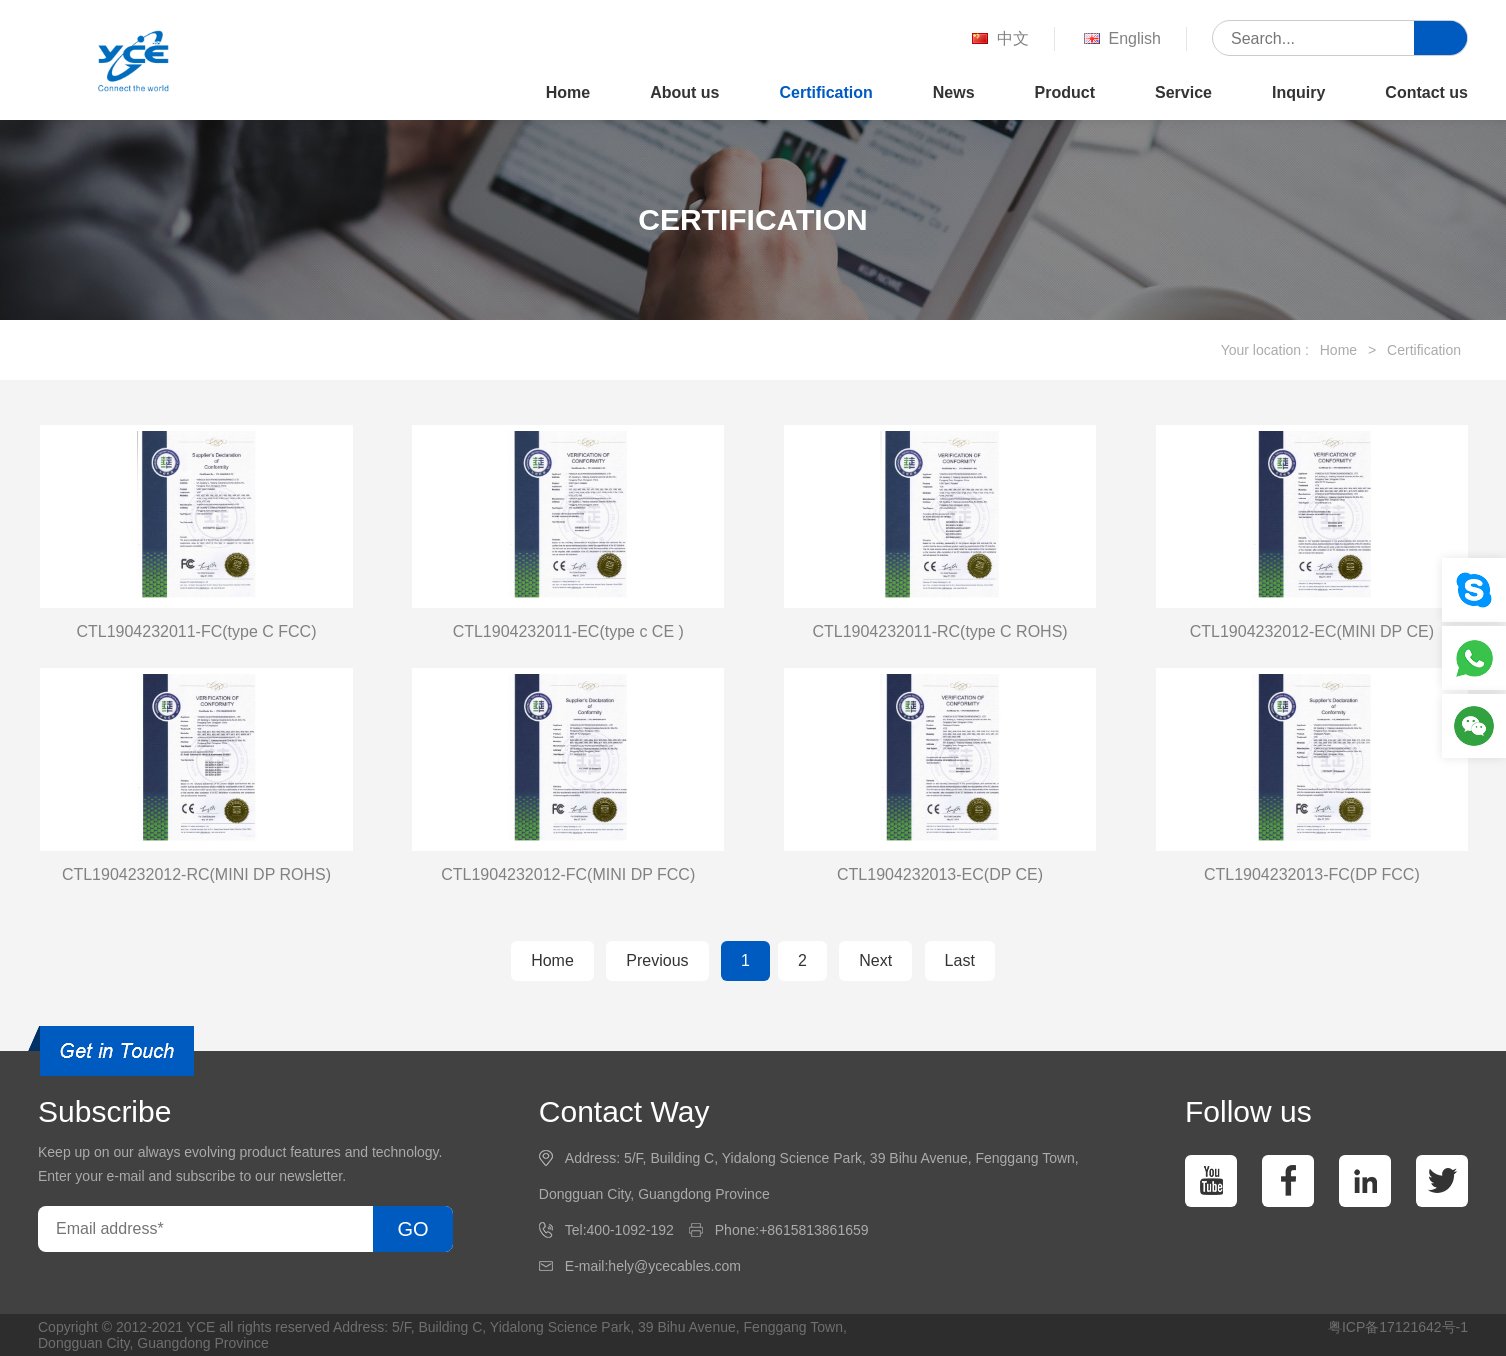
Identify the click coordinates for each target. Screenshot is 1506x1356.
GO (412, 1229)
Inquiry (1298, 92)
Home (568, 92)
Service (1183, 92)
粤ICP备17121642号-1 (1398, 1327)
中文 (998, 39)
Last (960, 960)
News (954, 92)
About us (684, 92)
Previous (657, 960)
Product (1065, 92)
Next (875, 960)
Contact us (1426, 92)
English (1120, 39)
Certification (825, 92)
